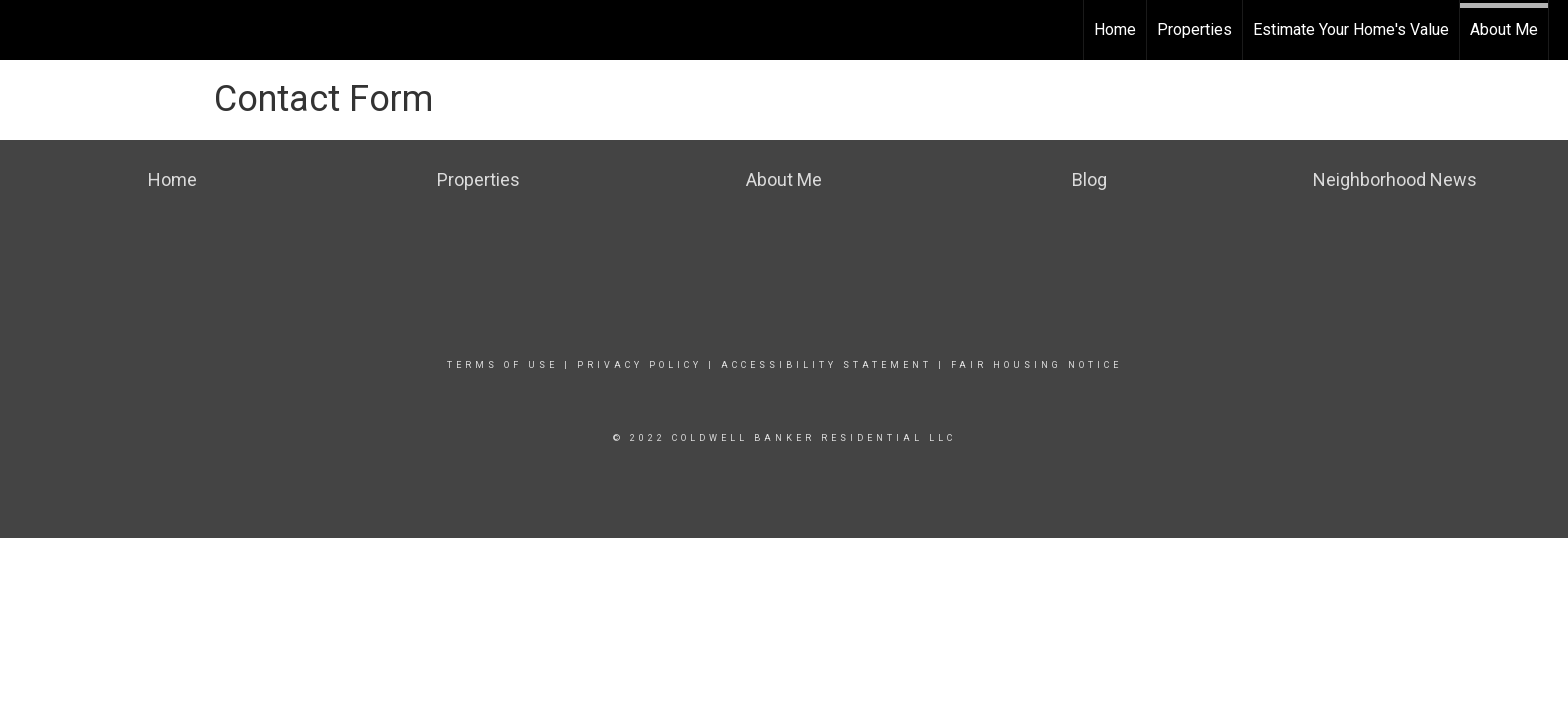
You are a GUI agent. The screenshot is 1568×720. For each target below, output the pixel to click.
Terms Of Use (502, 365)
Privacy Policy (639, 365)
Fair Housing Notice (1036, 365)
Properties (1194, 29)
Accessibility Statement (826, 365)
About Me (1504, 29)
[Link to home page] (25, 27)
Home (1115, 29)
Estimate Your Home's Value (1351, 29)
